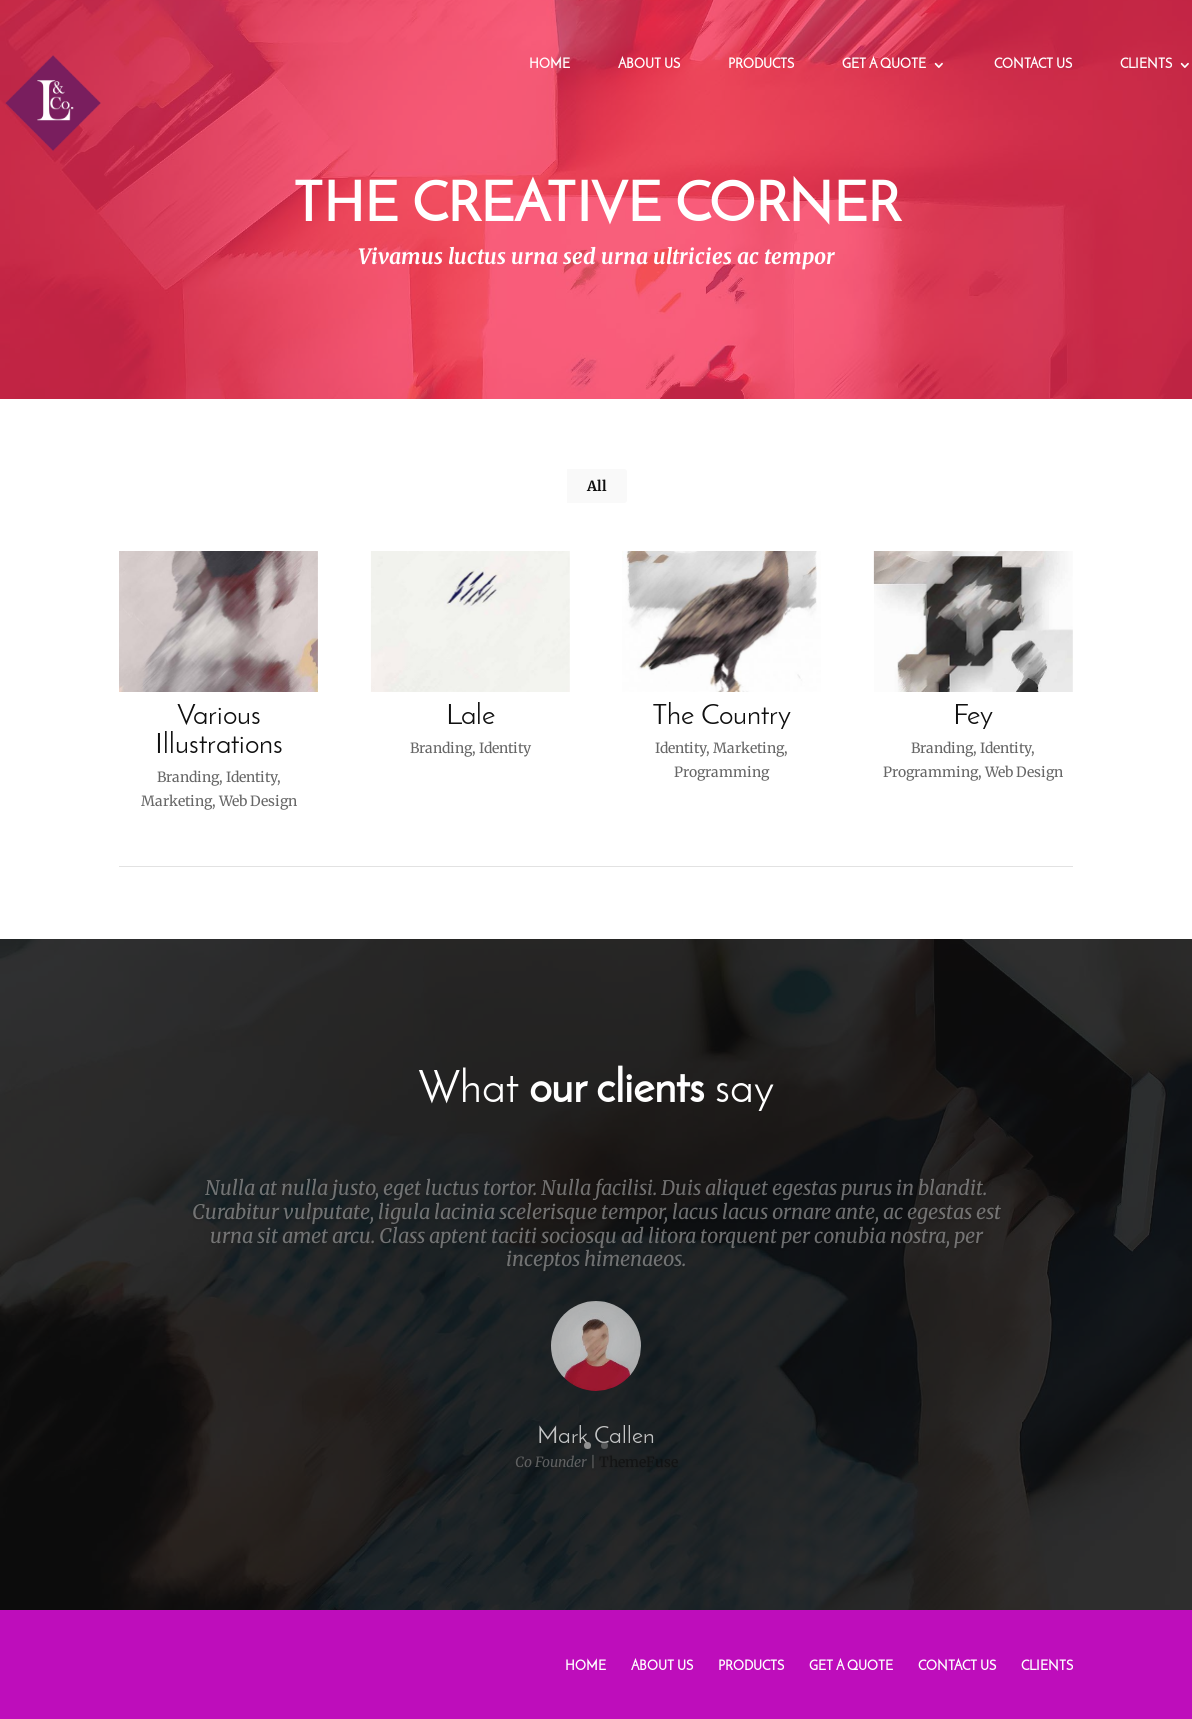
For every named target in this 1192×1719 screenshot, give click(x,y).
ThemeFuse (638, 1475)
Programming (720, 772)
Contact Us (1033, 64)
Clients (1146, 64)
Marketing (175, 801)
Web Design (257, 801)
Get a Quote (884, 64)
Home (549, 64)
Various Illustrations (218, 731)
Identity (250, 777)
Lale (469, 716)
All (597, 486)
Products (761, 64)
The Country (720, 716)
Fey (972, 716)
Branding (187, 777)
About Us (649, 64)
